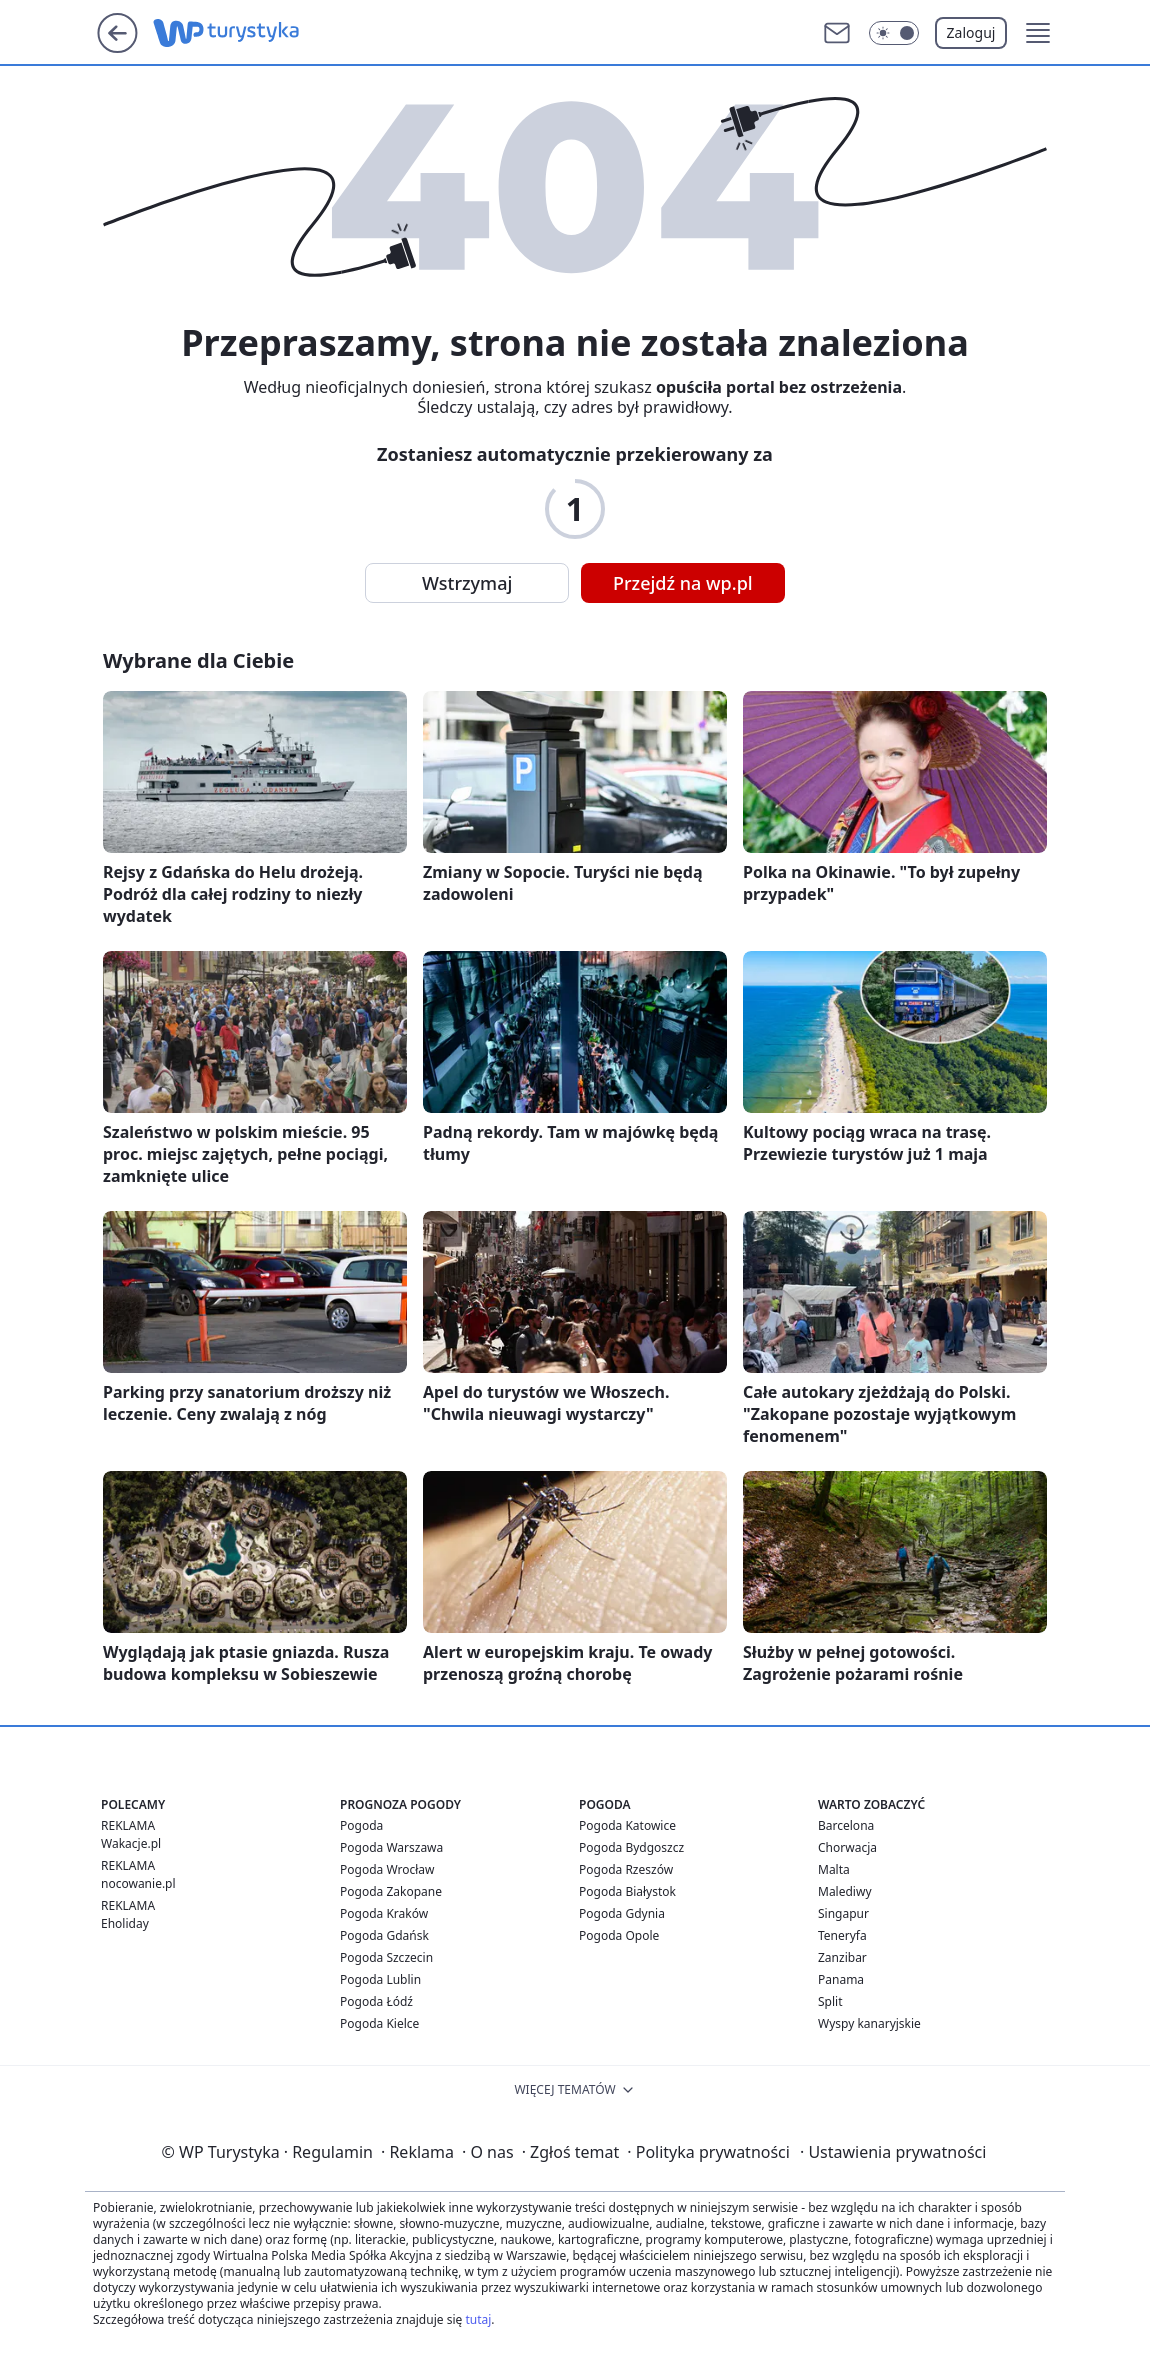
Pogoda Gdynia (622, 1913)
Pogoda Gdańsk (384, 1935)
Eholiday (125, 1923)
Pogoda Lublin (380, 1979)
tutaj (478, 2319)
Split (830, 2001)
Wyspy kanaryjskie (869, 2023)
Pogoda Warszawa (391, 1847)
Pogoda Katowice (627, 1825)
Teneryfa (842, 1935)
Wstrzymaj (467, 583)
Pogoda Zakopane (391, 1891)
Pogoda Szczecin (386, 1957)
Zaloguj (971, 32)
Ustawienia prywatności (893, 2152)
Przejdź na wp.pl (683, 583)
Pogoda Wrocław (387, 1869)
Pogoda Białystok (627, 1891)
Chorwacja (847, 1847)
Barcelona (846, 1825)
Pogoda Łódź (376, 2001)
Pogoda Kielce (379, 2023)
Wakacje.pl (131, 1843)
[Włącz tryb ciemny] (894, 33)
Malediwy (845, 1891)
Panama (841, 1979)
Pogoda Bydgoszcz (631, 1847)
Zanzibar (842, 1957)
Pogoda (361, 1825)
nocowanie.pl (138, 1883)
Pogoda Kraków (384, 1913)
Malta (834, 1869)
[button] (1038, 33)
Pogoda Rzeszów (626, 1869)
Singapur (843, 1913)
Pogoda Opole (619, 1935)
